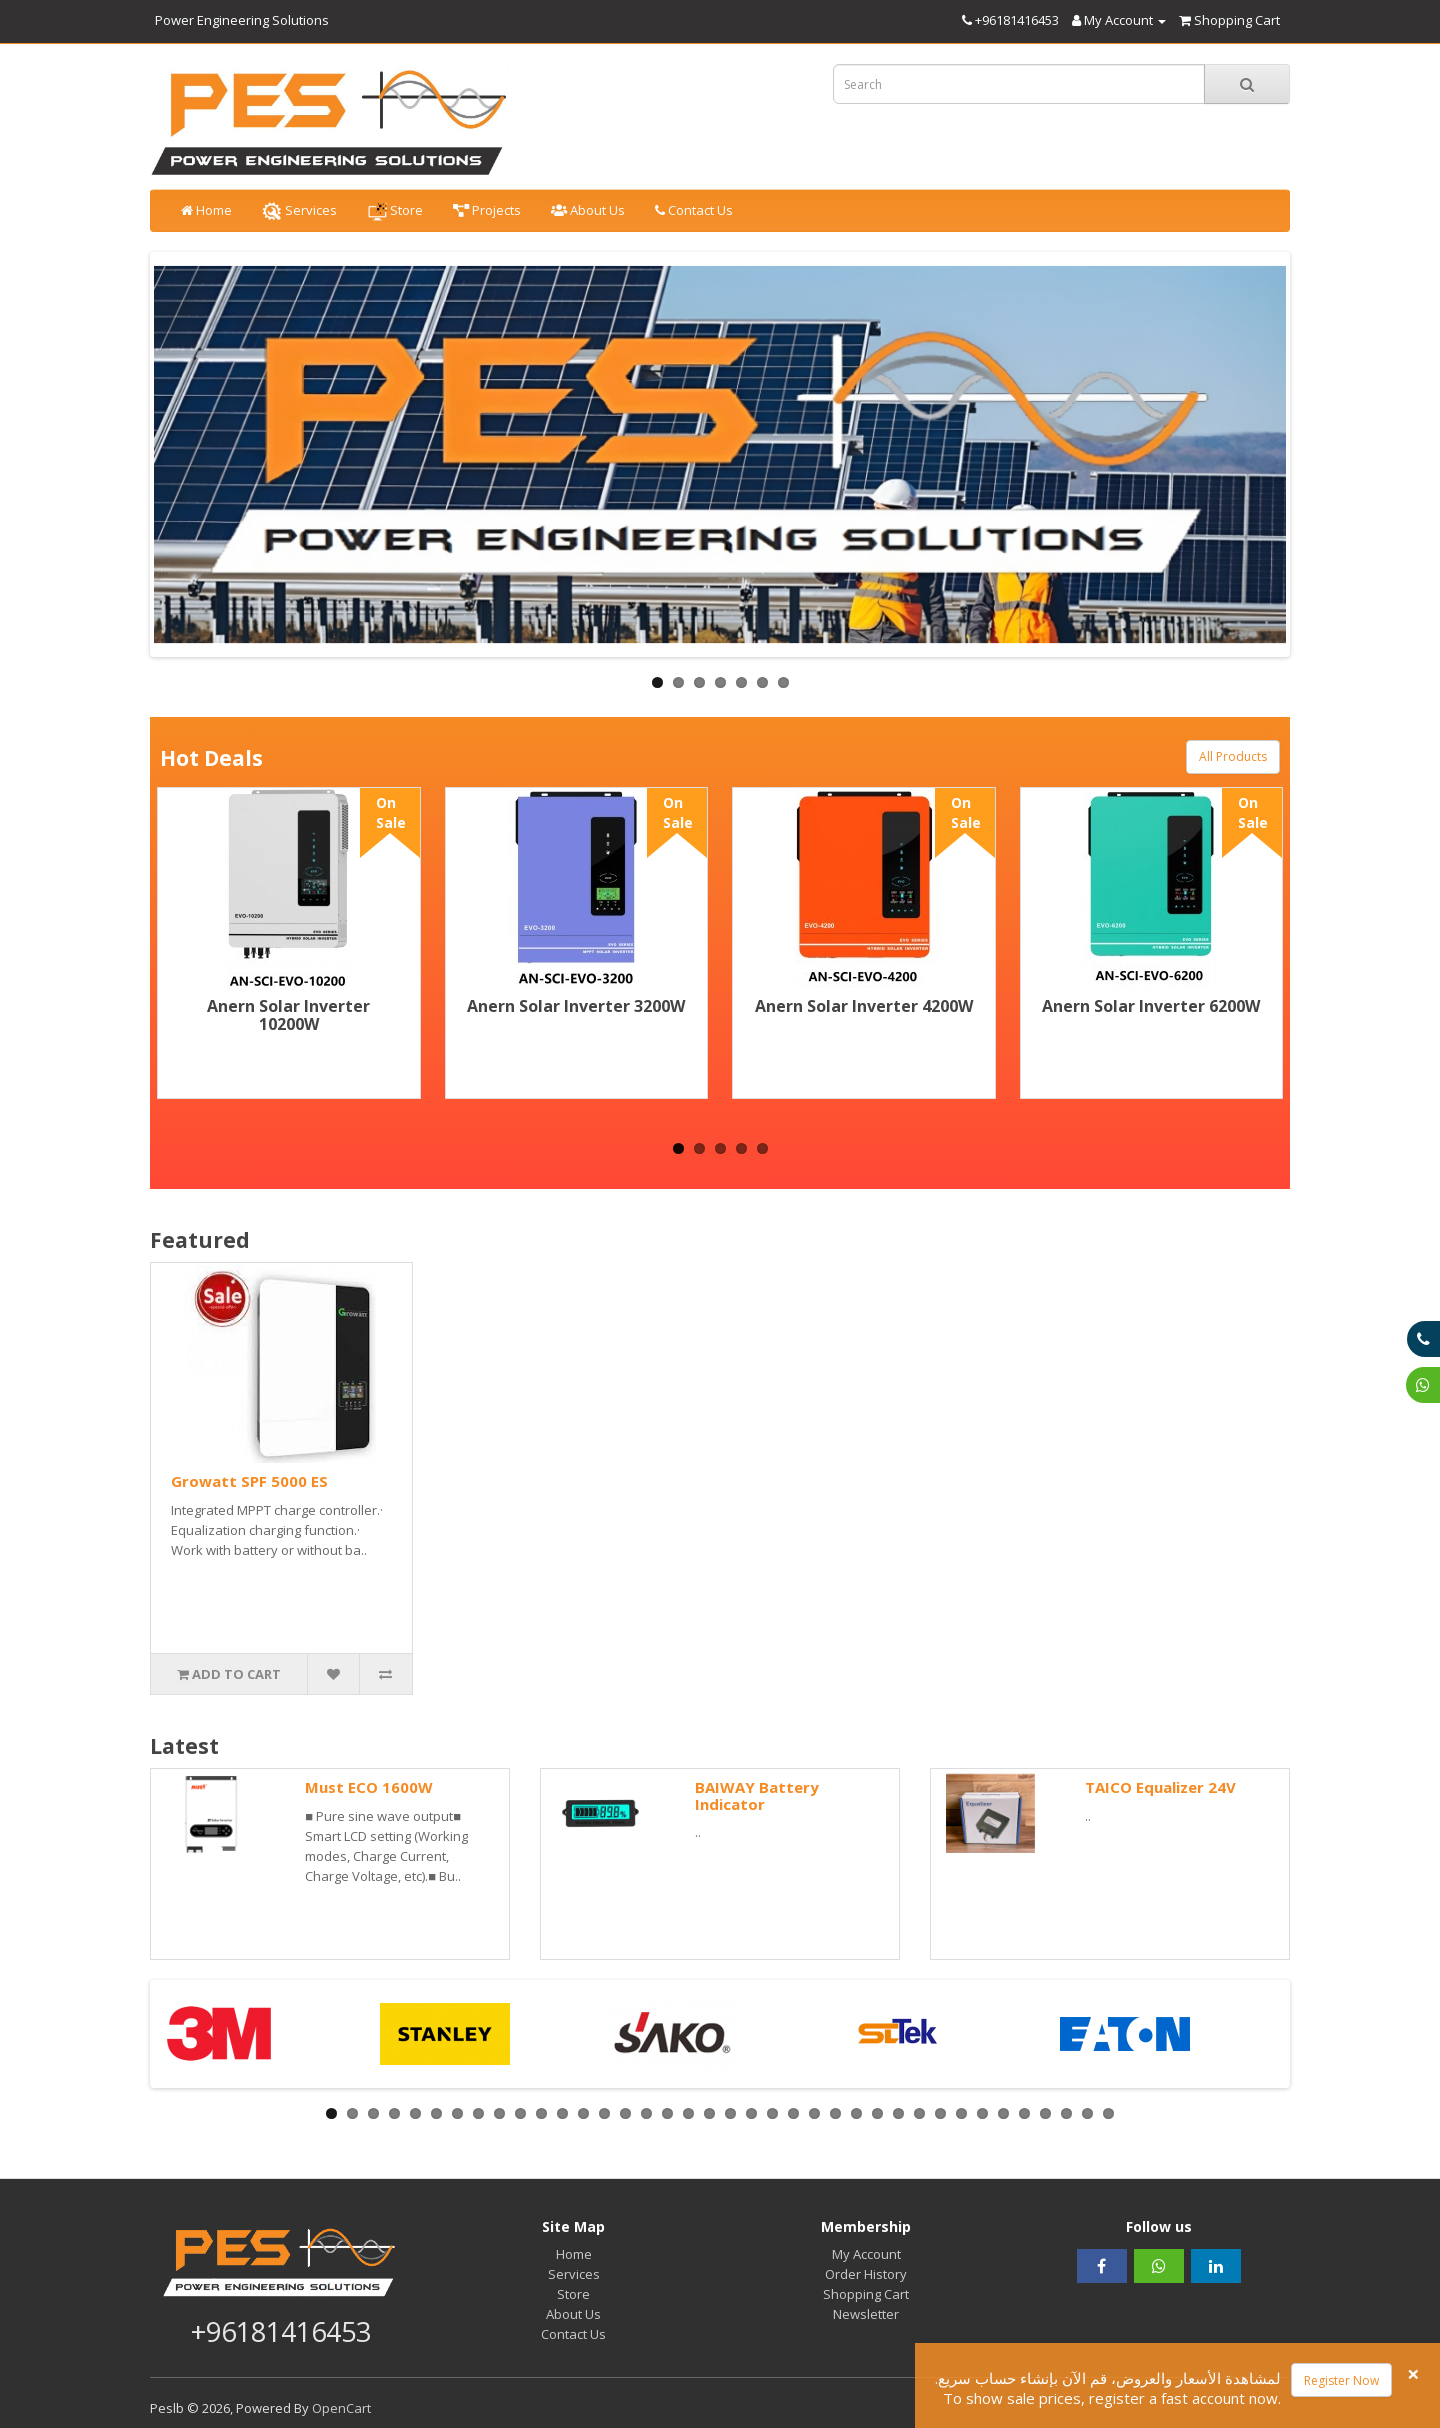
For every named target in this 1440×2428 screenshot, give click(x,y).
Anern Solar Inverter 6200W (1151, 1006)
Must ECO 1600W (369, 1787)
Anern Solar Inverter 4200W (864, 1006)
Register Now (1341, 2380)
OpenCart (341, 2408)
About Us (588, 210)
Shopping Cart (866, 2294)
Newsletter (866, 2314)
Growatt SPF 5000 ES (249, 1481)
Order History (866, 2274)
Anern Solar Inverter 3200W (576, 1006)
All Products (1233, 756)
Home (206, 210)
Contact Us (694, 210)
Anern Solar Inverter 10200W (288, 1015)
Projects (487, 210)
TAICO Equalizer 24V (1160, 1787)
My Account (866, 2254)
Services (299, 211)
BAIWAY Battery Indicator (757, 1795)
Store (395, 211)
